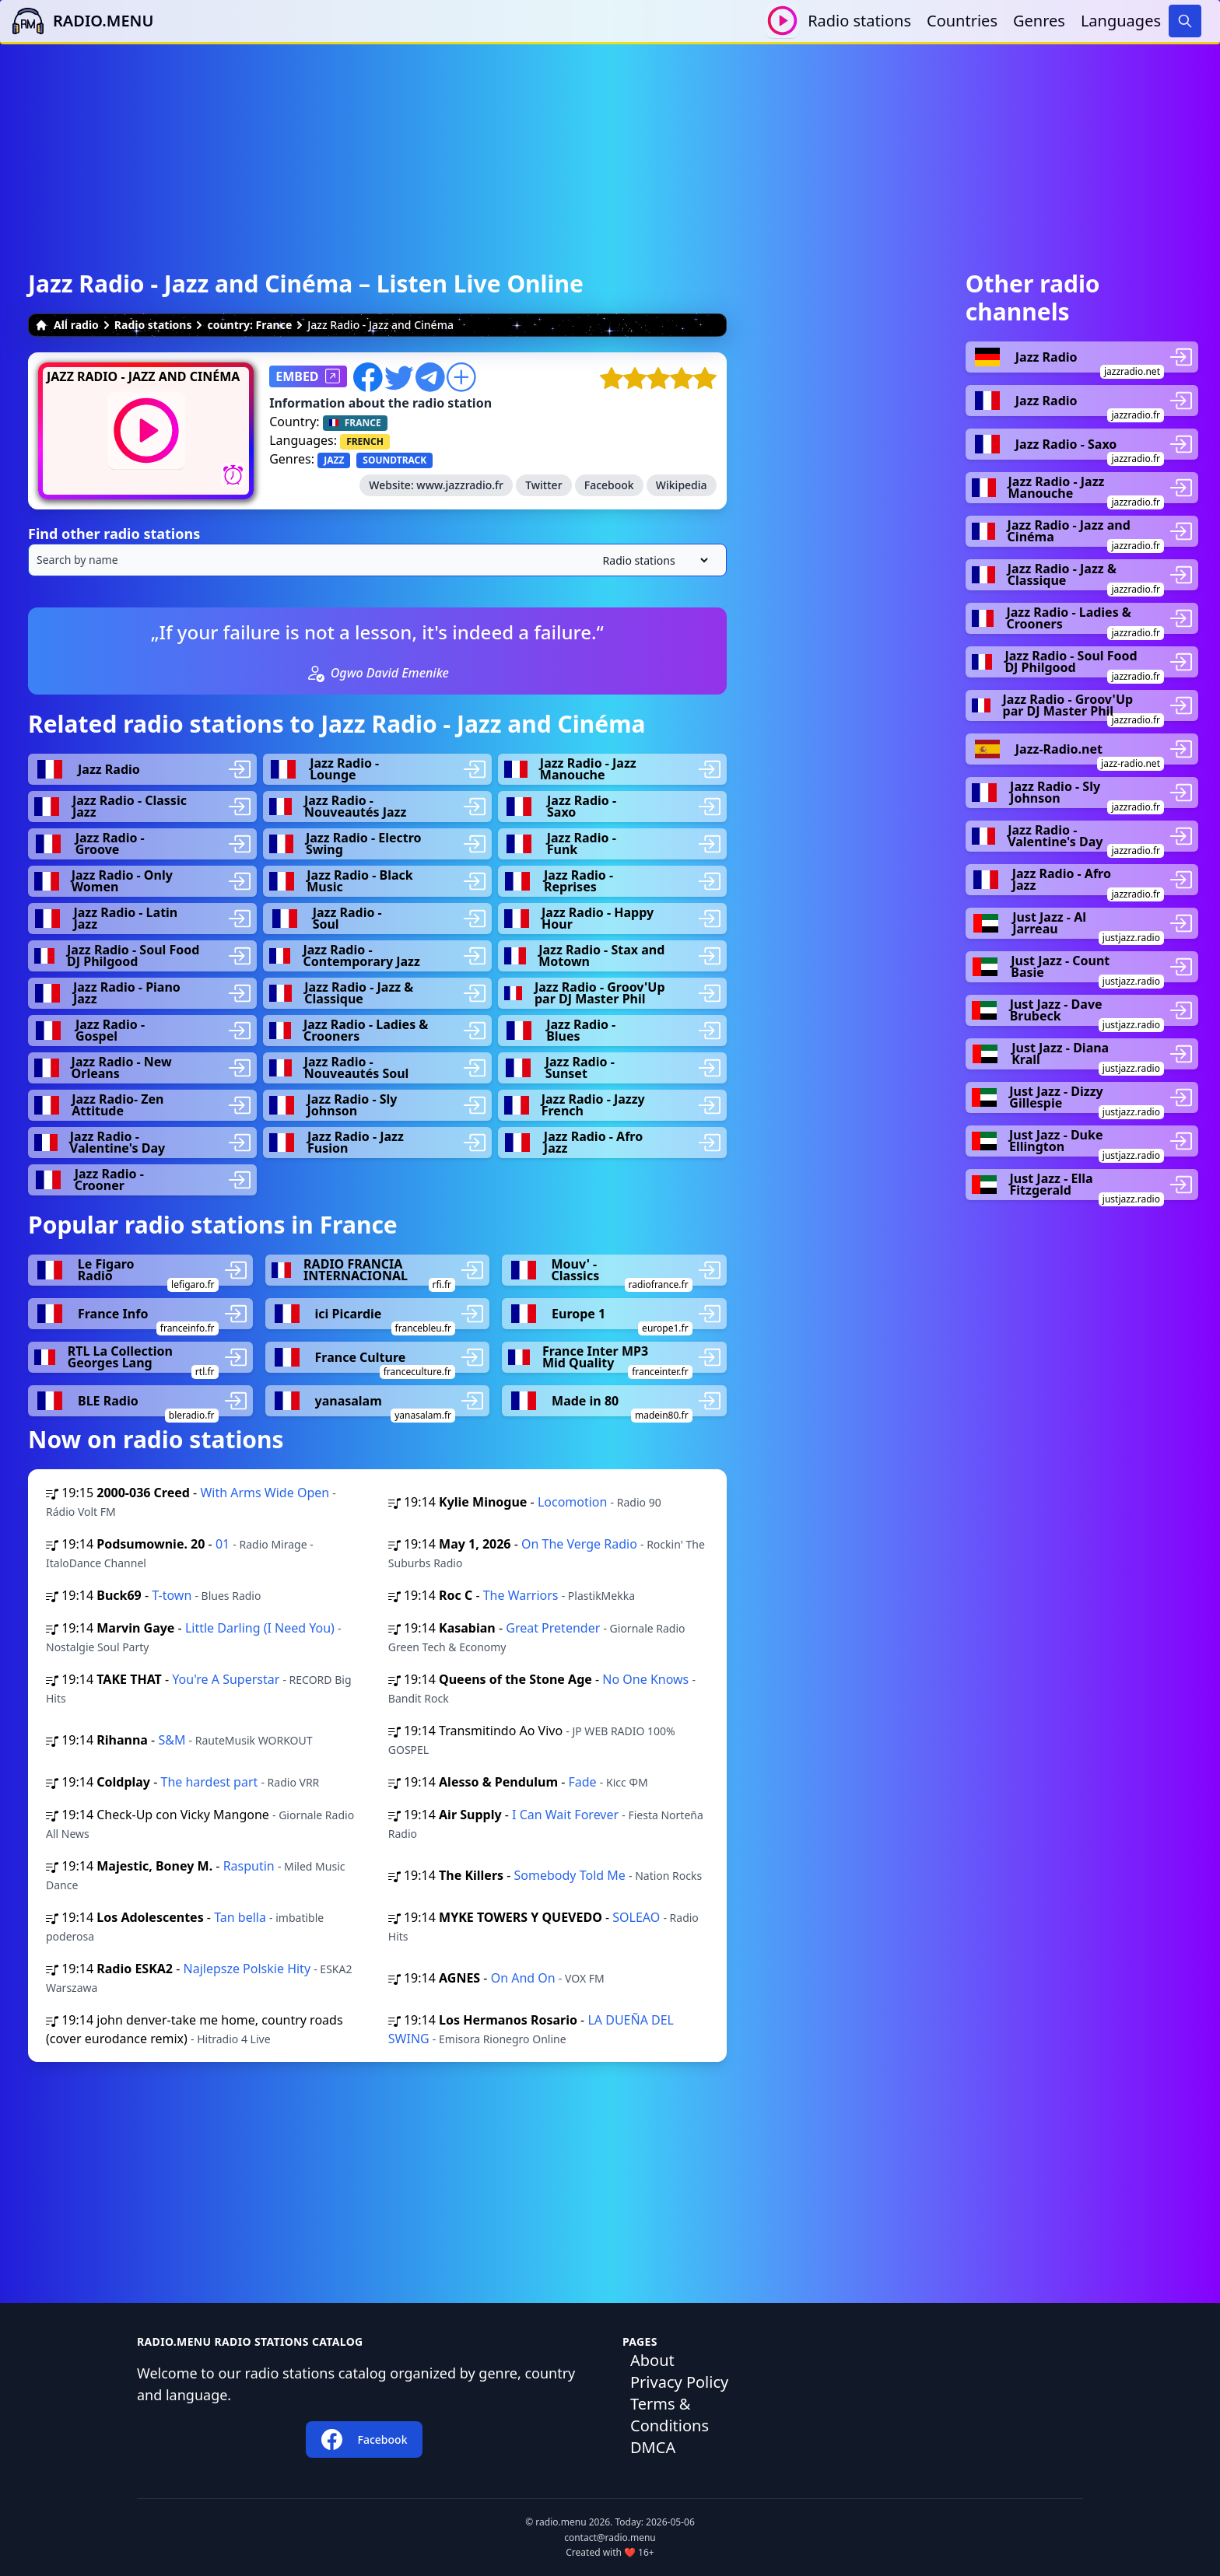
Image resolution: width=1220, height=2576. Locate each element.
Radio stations (859, 20)
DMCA (652, 2447)
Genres (1039, 20)
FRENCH (365, 441)
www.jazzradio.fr (459, 485)
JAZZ (334, 460)
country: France (249, 324)
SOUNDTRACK (394, 460)
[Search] (1185, 21)
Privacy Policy (679, 2381)
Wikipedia (681, 485)
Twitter (543, 485)
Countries (962, 20)
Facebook (609, 485)
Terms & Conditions (669, 2414)
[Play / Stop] (782, 20)
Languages (1121, 20)
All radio (67, 324)
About (652, 2360)
